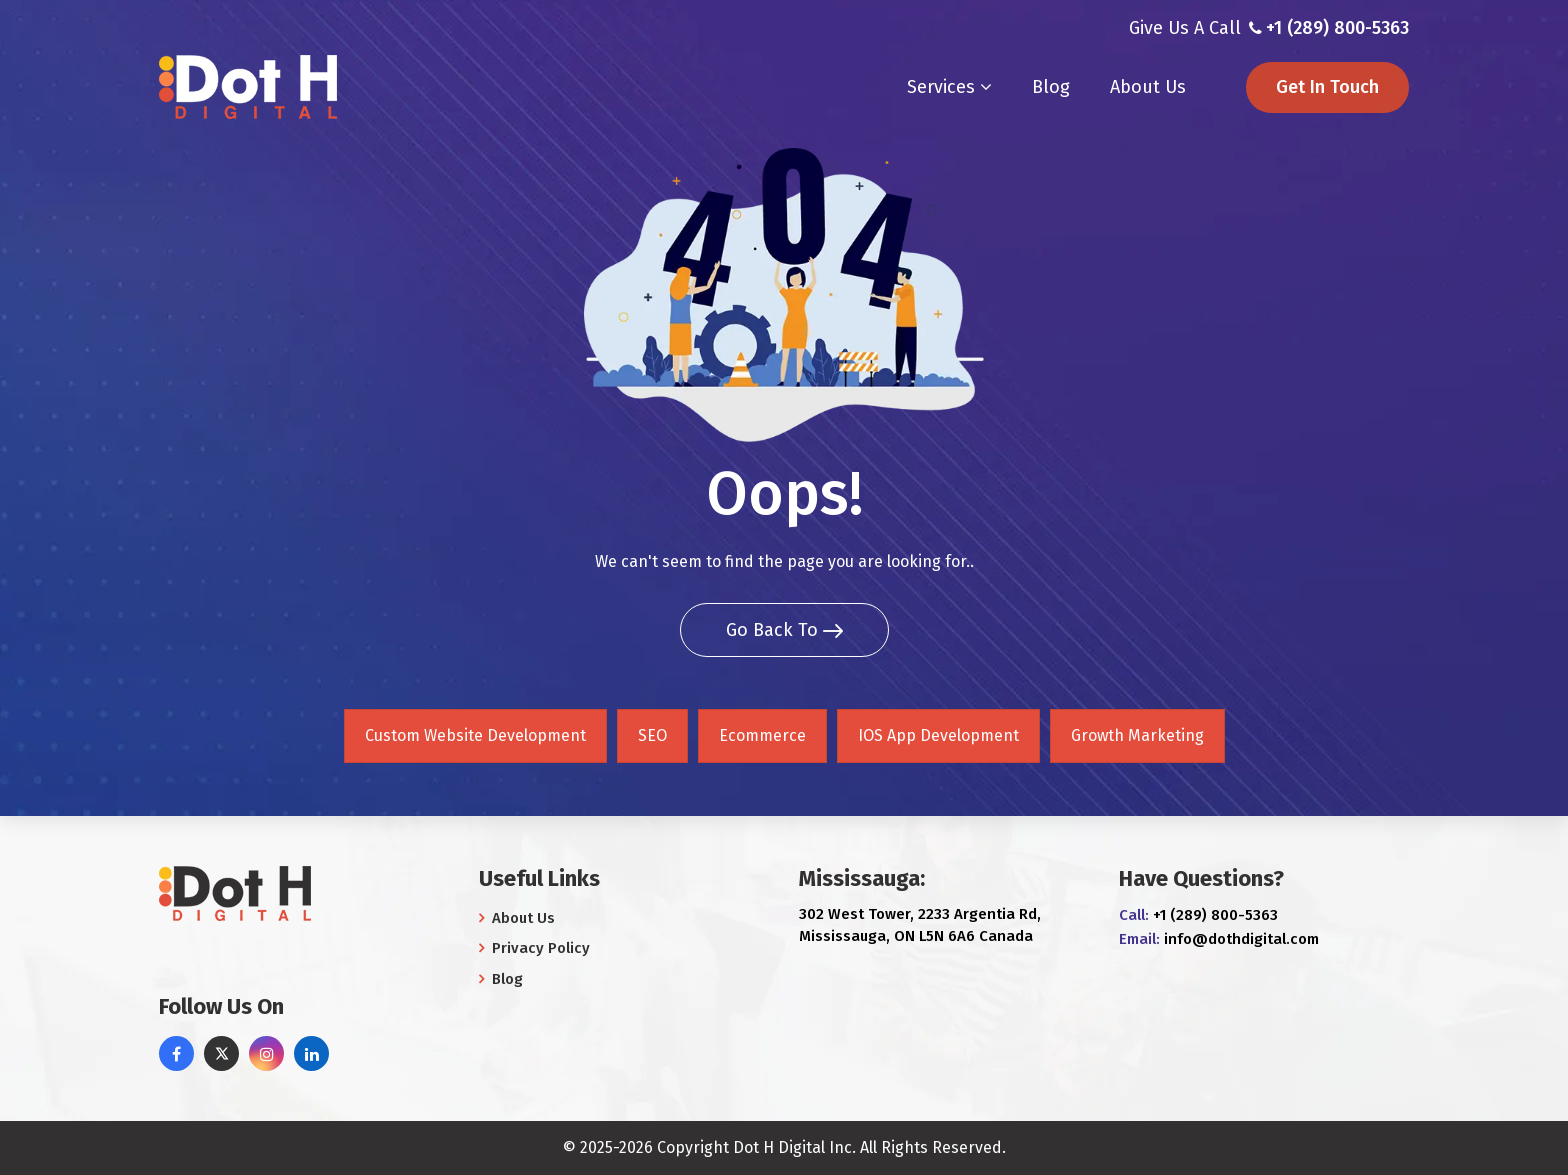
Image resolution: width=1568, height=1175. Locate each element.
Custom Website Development (475, 735)
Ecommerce (762, 735)
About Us (1148, 87)
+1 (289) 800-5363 (1337, 28)
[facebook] (176, 1053)
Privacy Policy (534, 948)
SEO (652, 735)
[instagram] (266, 1053)
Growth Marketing (1137, 735)
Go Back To (784, 630)
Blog (1051, 87)
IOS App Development (938, 735)
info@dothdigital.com (1241, 939)
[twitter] (221, 1053)
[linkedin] (311, 1053)
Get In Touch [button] (1327, 87)
